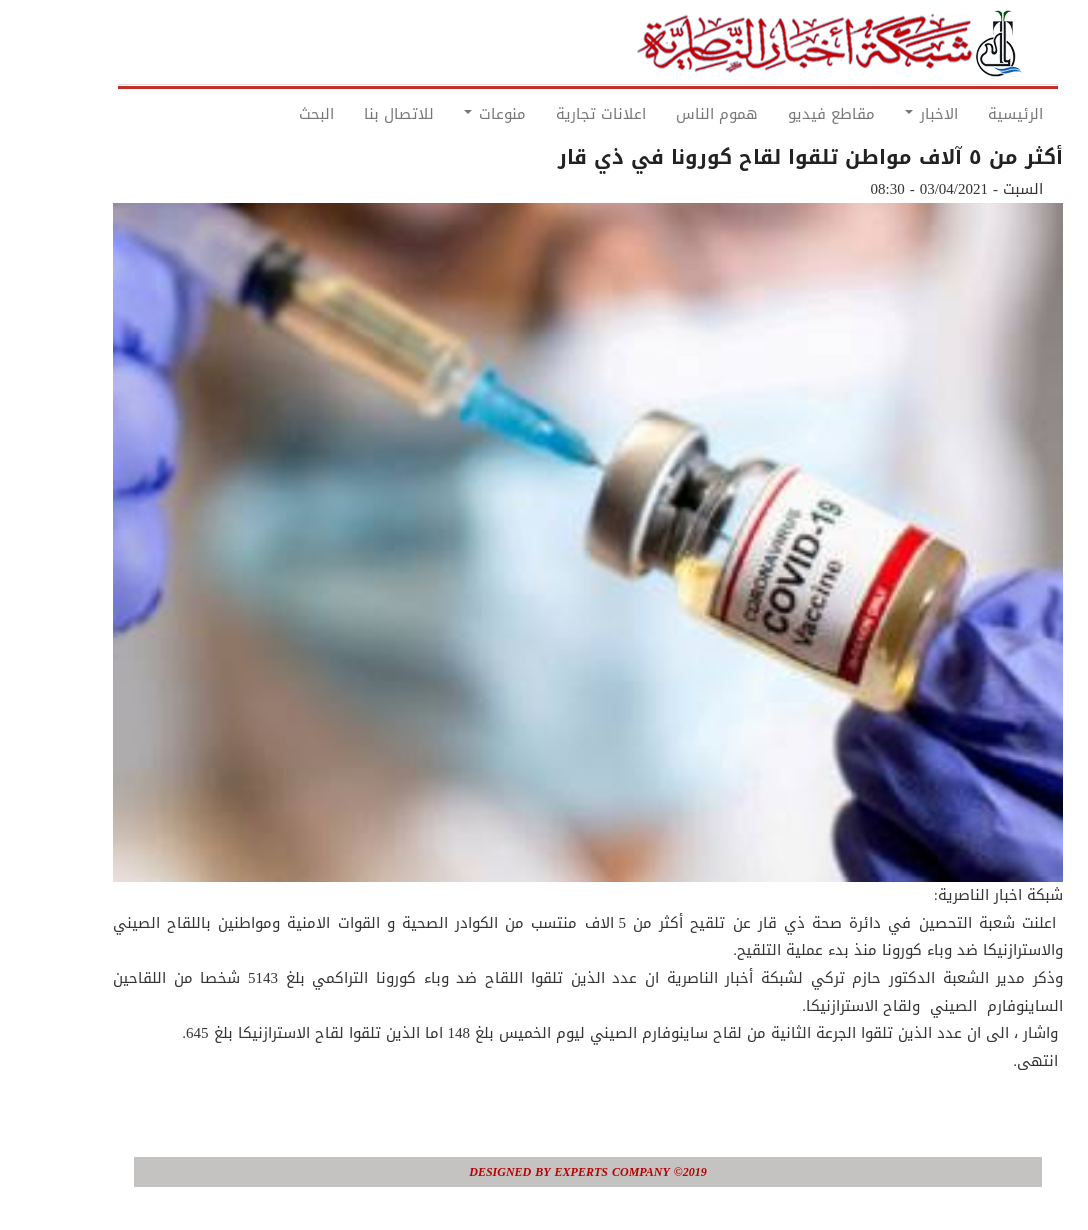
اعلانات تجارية (557, 114)
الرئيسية (971, 114)
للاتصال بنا (355, 114)
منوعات (451, 114)
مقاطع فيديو (787, 114)
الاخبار (887, 114)
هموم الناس (673, 114)
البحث (272, 114)
